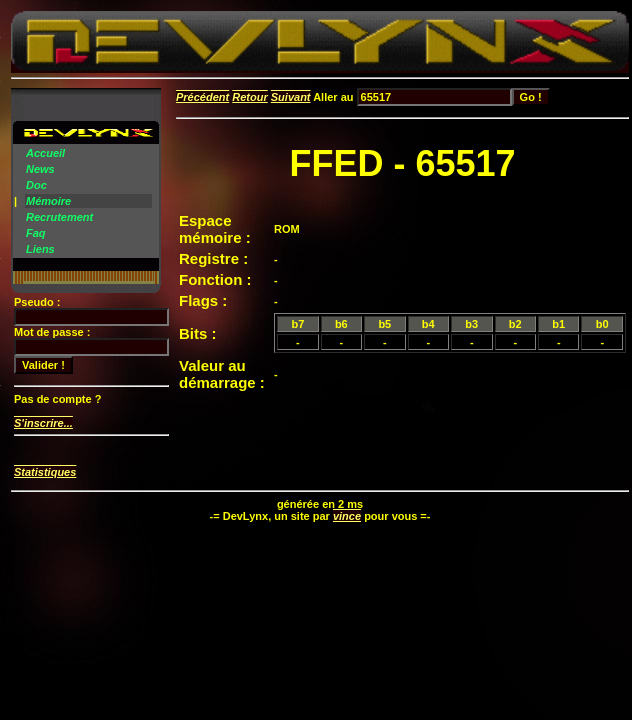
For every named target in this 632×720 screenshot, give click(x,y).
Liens (40, 249)
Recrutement (59, 217)
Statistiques (45, 472)
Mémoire (48, 201)
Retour (249, 97)
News (40, 169)
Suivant (291, 97)
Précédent (202, 97)
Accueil (45, 153)
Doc (36, 185)
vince (347, 516)
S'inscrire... (43, 423)
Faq (36, 233)
